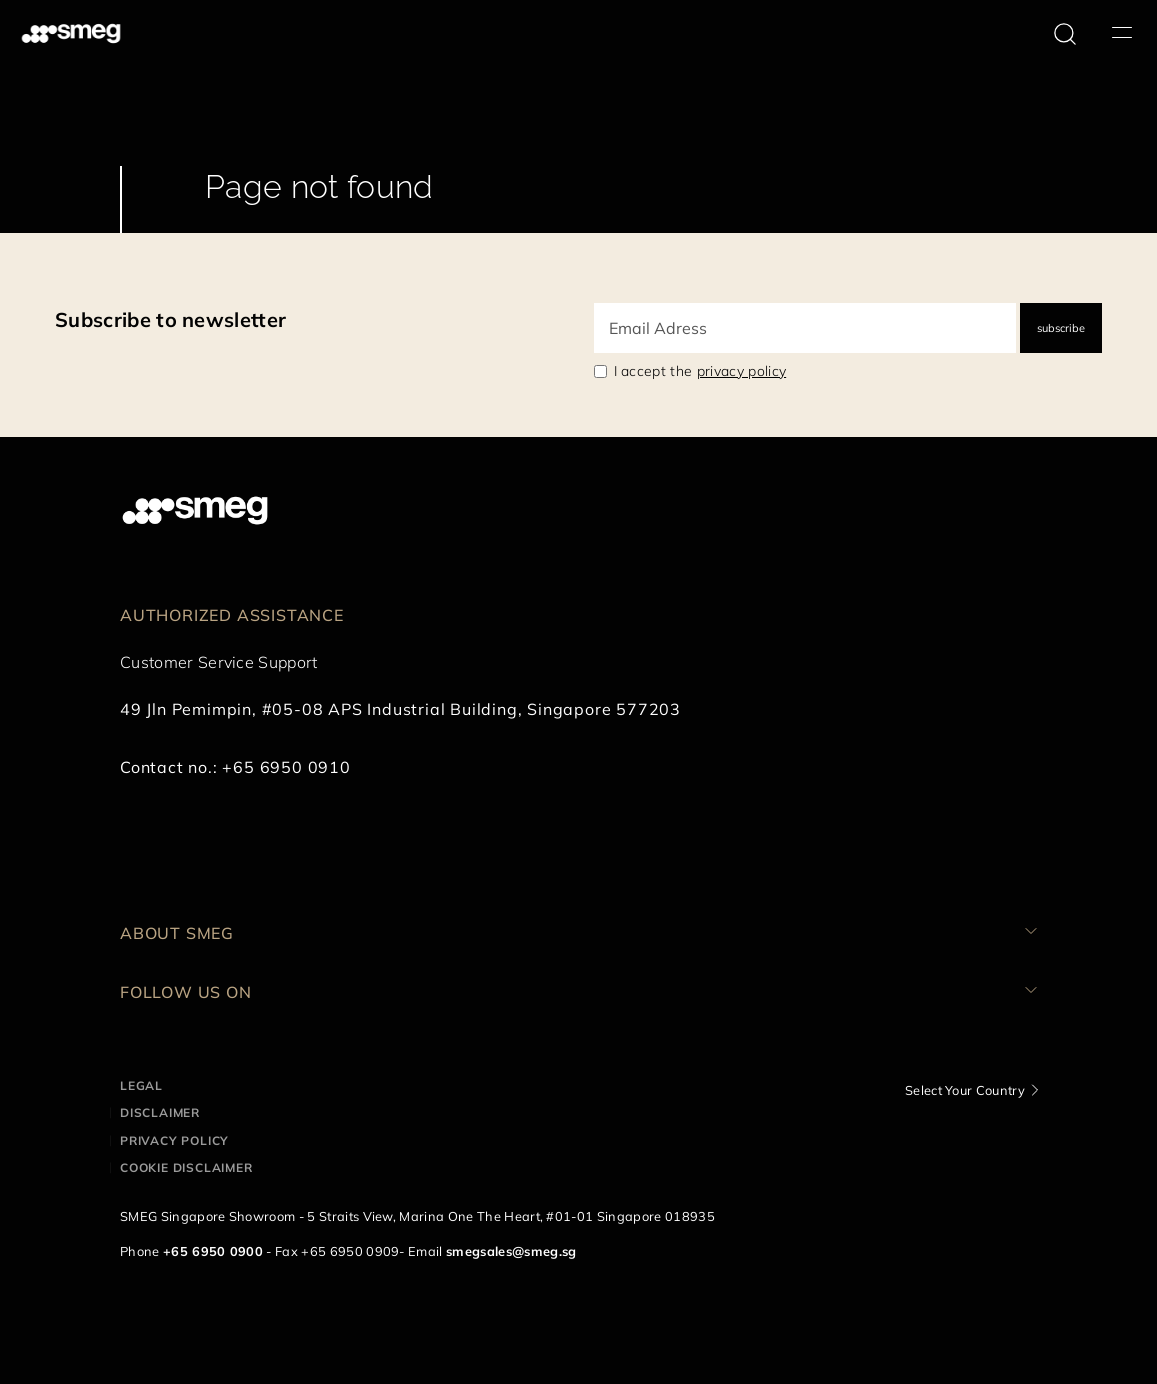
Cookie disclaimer (186, 1167)
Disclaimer (160, 1112)
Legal (141, 1085)
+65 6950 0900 (213, 1251)
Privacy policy (174, 1140)
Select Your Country (965, 1090)
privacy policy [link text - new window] (741, 371)
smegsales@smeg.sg (511, 1251)
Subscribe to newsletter (170, 319)
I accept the (700, 371)
